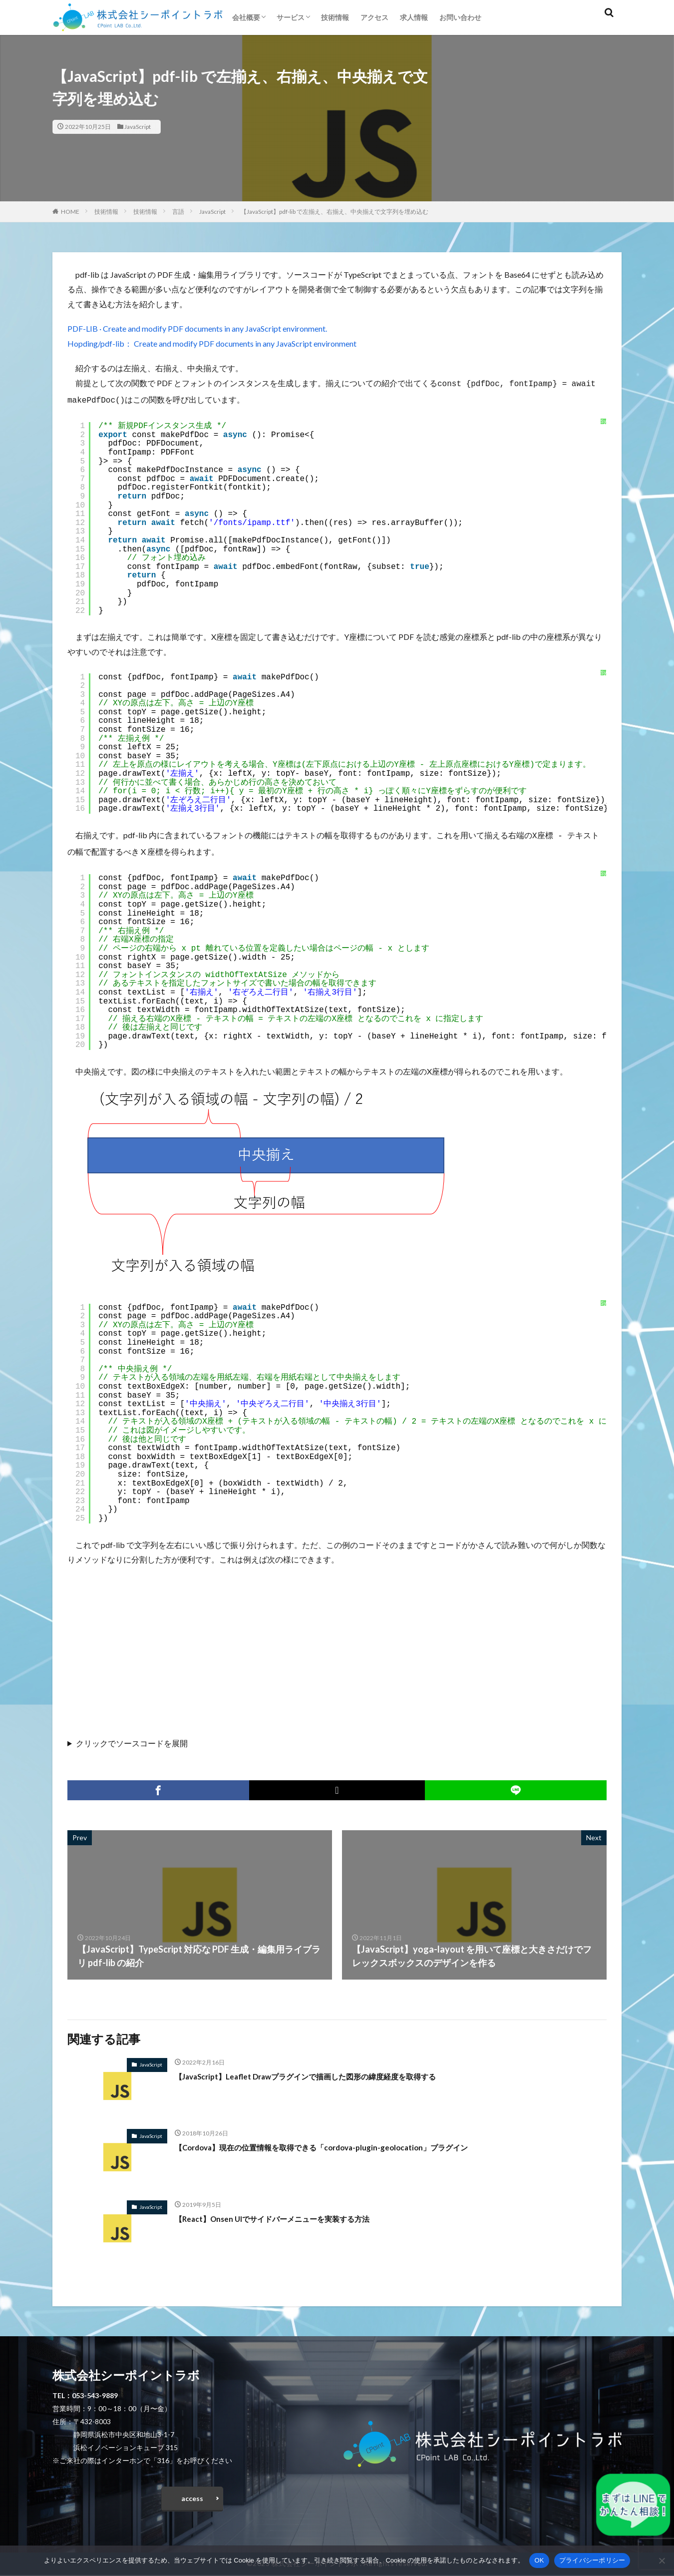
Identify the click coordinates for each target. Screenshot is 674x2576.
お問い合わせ (460, 17)
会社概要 (246, 17)
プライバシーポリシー (592, 2560)
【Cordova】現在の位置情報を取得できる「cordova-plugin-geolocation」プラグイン (350, 2142)
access (192, 2497)
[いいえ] (662, 2561)
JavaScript (137, 126)
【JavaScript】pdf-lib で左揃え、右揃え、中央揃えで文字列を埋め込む (334, 211)
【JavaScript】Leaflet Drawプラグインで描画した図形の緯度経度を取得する (330, 2071)
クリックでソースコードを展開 (132, 1739)
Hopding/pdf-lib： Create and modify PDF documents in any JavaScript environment (211, 343)
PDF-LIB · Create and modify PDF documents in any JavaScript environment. (197, 328)
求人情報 (414, 17)
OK (539, 2560)
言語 (178, 211)
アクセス (374, 17)
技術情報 (335, 17)
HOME (70, 211)
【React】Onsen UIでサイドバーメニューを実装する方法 (291, 2214)
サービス (291, 17)
